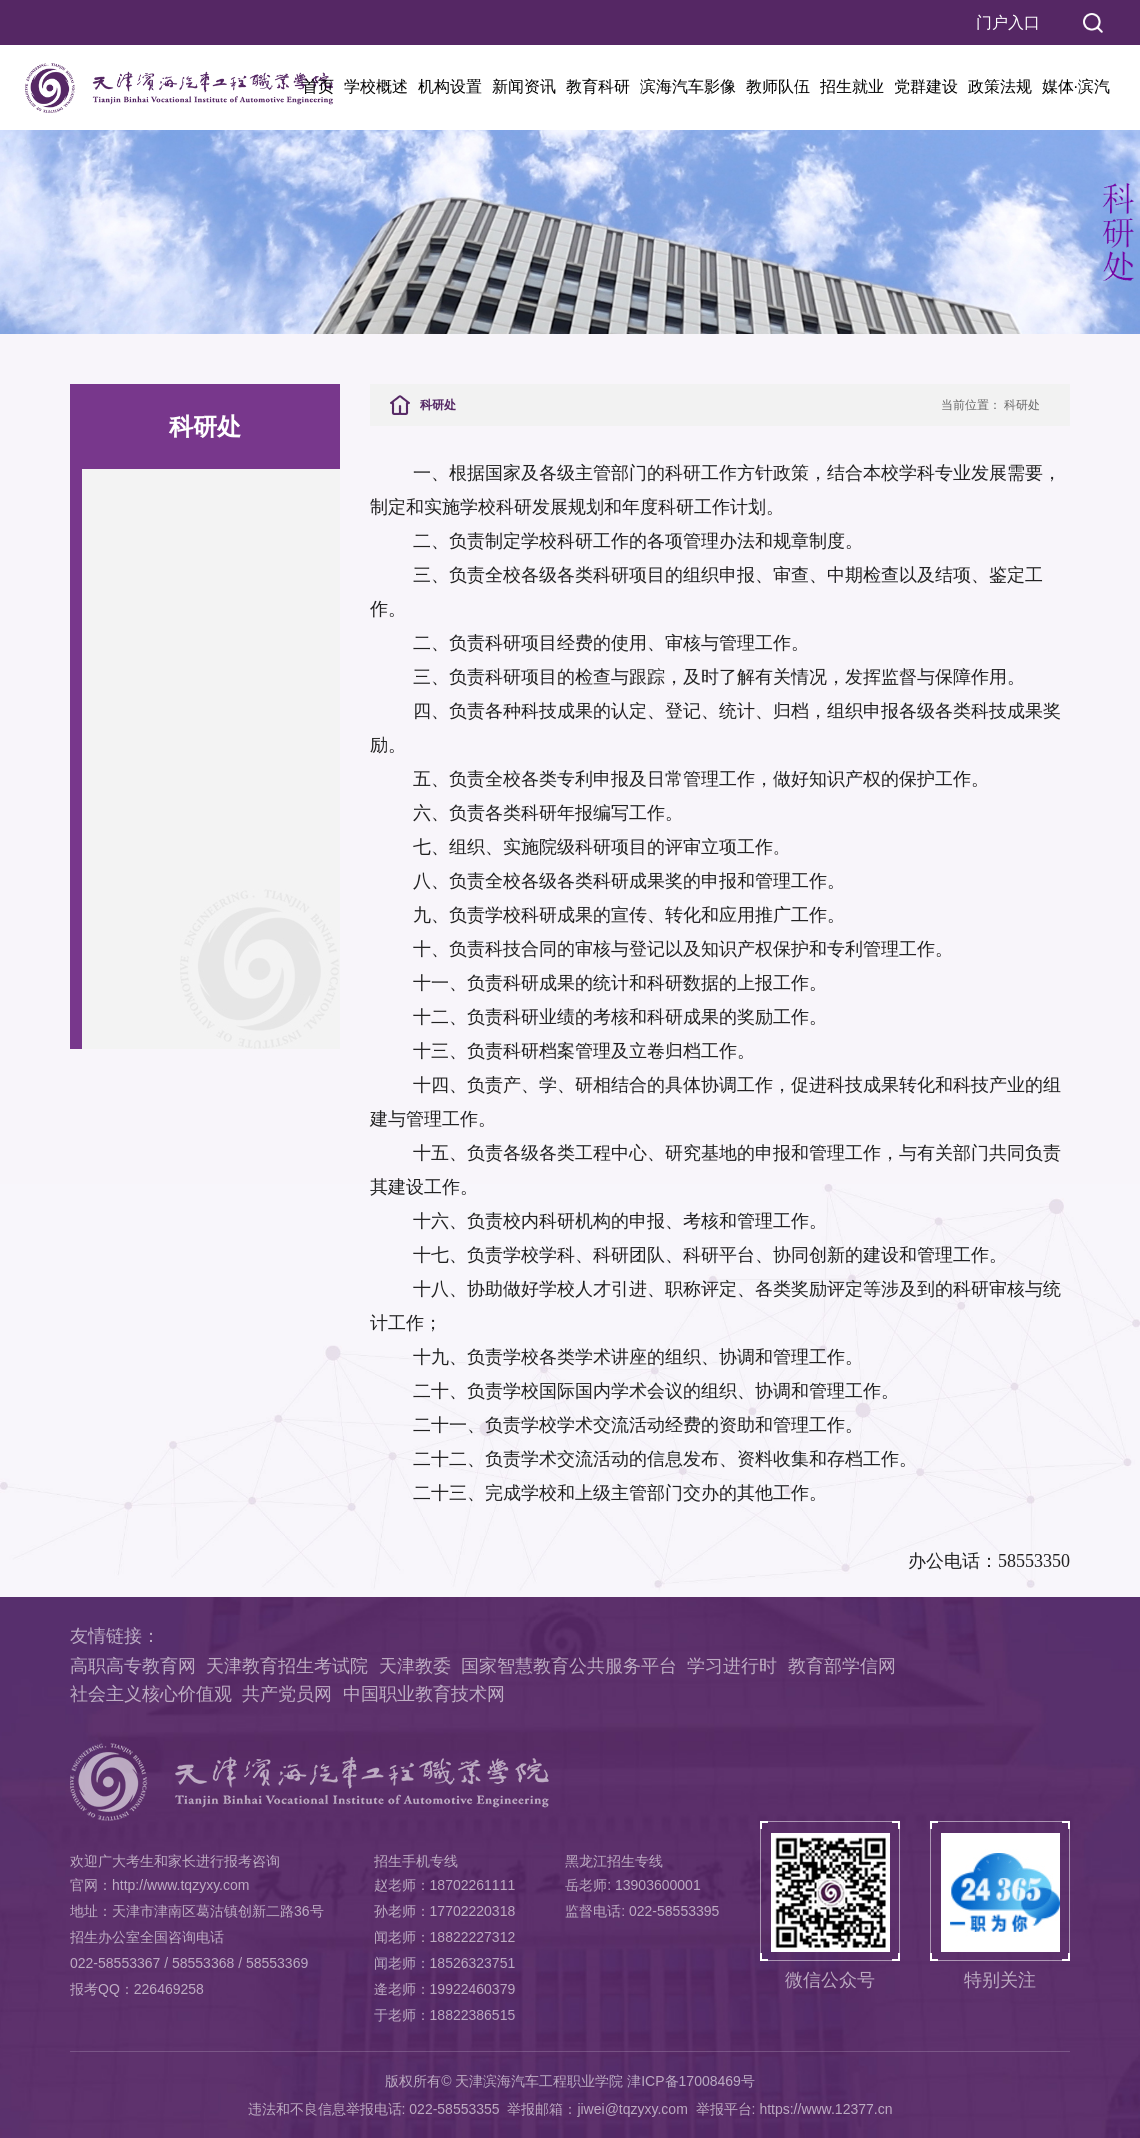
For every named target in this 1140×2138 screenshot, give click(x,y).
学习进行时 (732, 1666)
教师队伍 (778, 86)
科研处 (1022, 405)
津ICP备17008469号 (691, 2081)
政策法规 (1000, 86)
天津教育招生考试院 (287, 1666)
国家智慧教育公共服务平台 (569, 1666)
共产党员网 (287, 1694)
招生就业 (852, 86)
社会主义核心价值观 (151, 1694)
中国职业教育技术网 (424, 1694)
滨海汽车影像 (688, 86)
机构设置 (450, 86)
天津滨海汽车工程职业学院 (539, 2081)
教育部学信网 (842, 1666)
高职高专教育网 (133, 1666)
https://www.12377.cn (825, 2109)
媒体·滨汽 (1076, 86)
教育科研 (598, 86)
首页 (318, 86)
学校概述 (376, 86)
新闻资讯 (524, 86)
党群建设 (926, 86)
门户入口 (1008, 22)
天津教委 (415, 1666)
